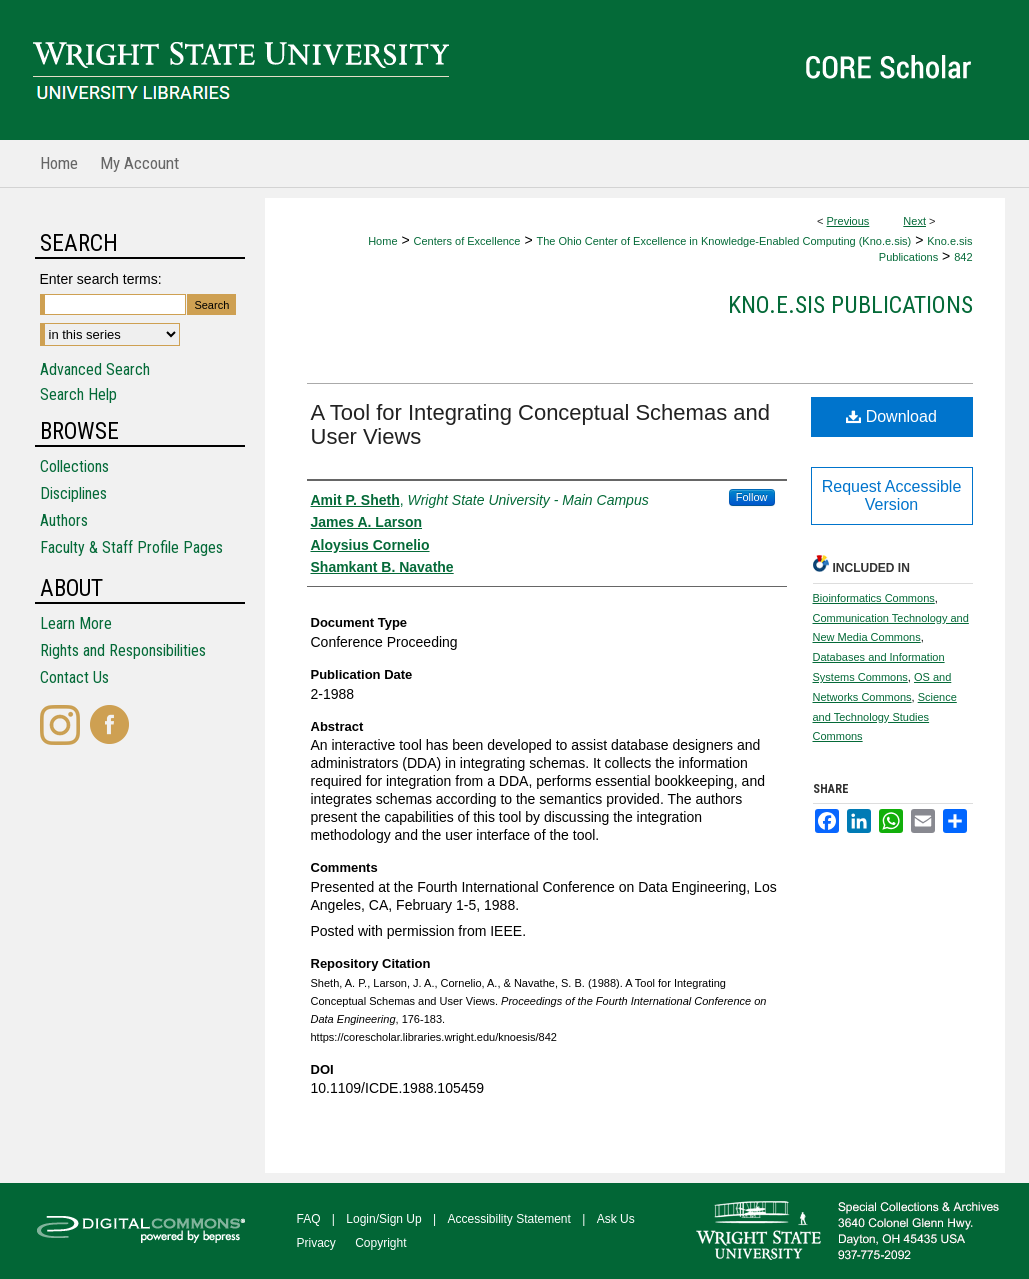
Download (891, 416)
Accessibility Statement (509, 1219)
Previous (848, 221)
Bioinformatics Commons (874, 598)
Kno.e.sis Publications (850, 305)
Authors (64, 520)
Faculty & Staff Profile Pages (131, 547)
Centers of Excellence (466, 241)
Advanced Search (95, 369)
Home (382, 241)
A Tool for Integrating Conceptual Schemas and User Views (540, 424)
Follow (752, 497)
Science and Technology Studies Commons (885, 717)
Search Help (78, 394)
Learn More (76, 623)
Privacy (316, 1243)
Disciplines (73, 493)
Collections (74, 466)
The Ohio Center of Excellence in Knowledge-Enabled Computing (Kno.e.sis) (723, 241)
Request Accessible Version (892, 495)
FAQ (309, 1219)
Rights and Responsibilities (123, 650)
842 (963, 257)
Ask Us (616, 1219)
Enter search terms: (101, 279)
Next (914, 221)
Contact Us (74, 677)
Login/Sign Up (383, 1219)
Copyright (380, 1243)
